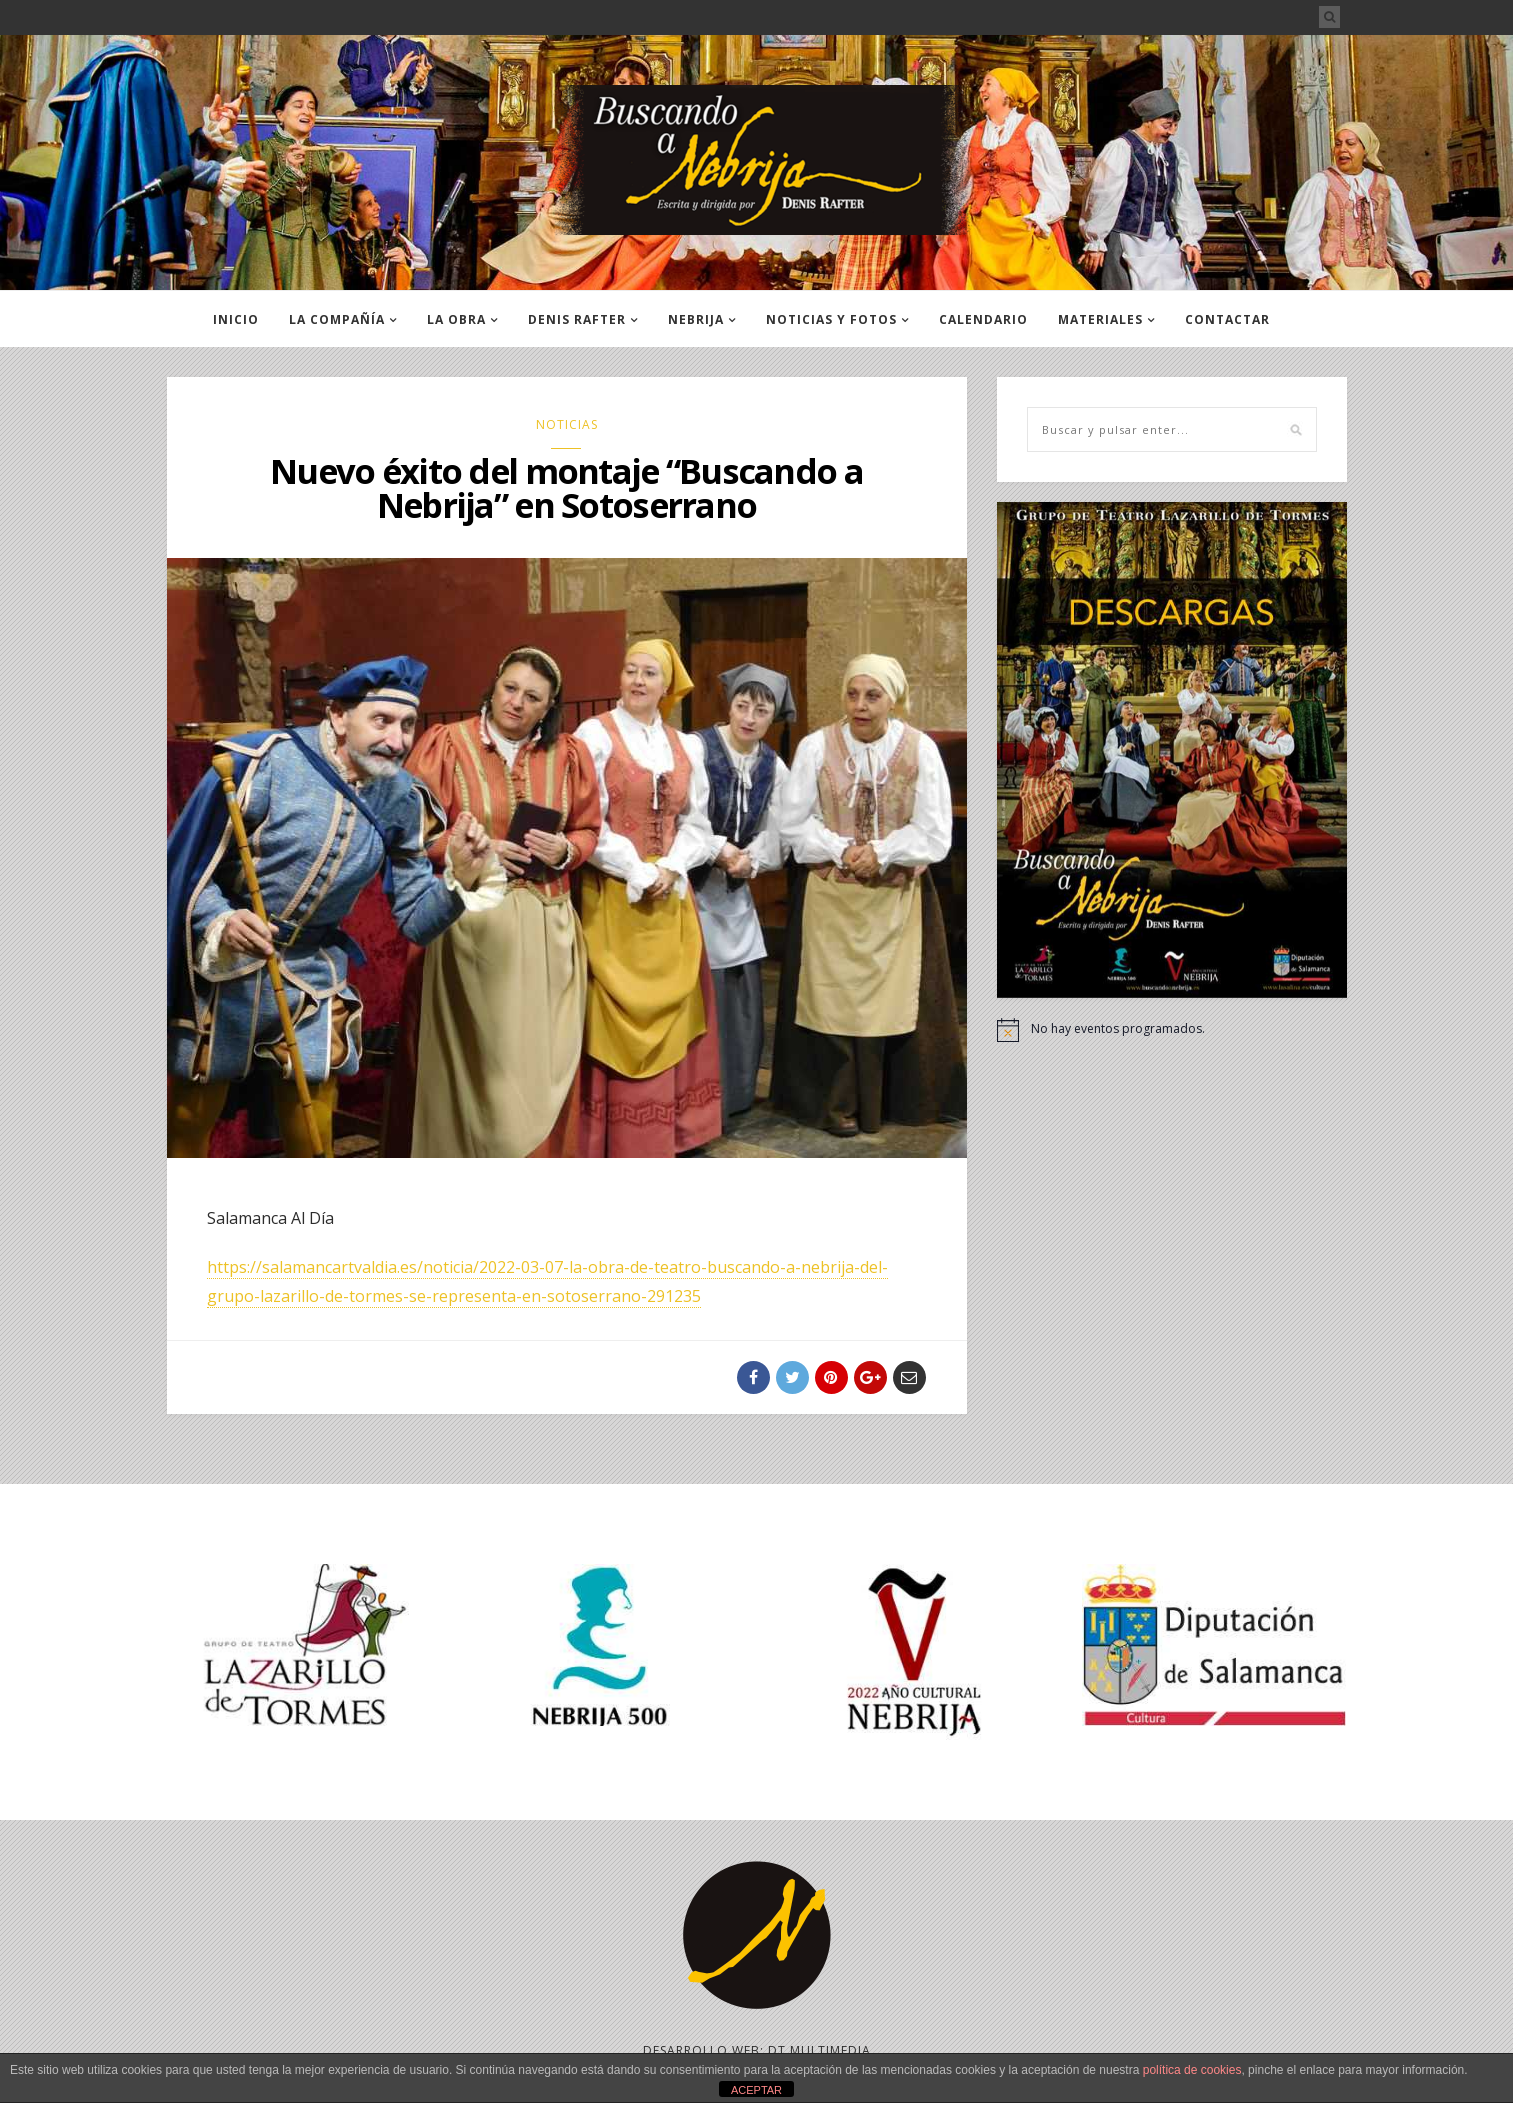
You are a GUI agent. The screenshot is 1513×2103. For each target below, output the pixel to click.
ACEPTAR (756, 2090)
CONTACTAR (1227, 319)
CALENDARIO (983, 319)
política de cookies (1192, 2070)
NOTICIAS (567, 424)
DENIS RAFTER (577, 319)
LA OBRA (456, 319)
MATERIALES (1100, 319)
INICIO (236, 319)
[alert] (1172, 1030)
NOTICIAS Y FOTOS (831, 319)
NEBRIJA (696, 319)
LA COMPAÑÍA (337, 319)
